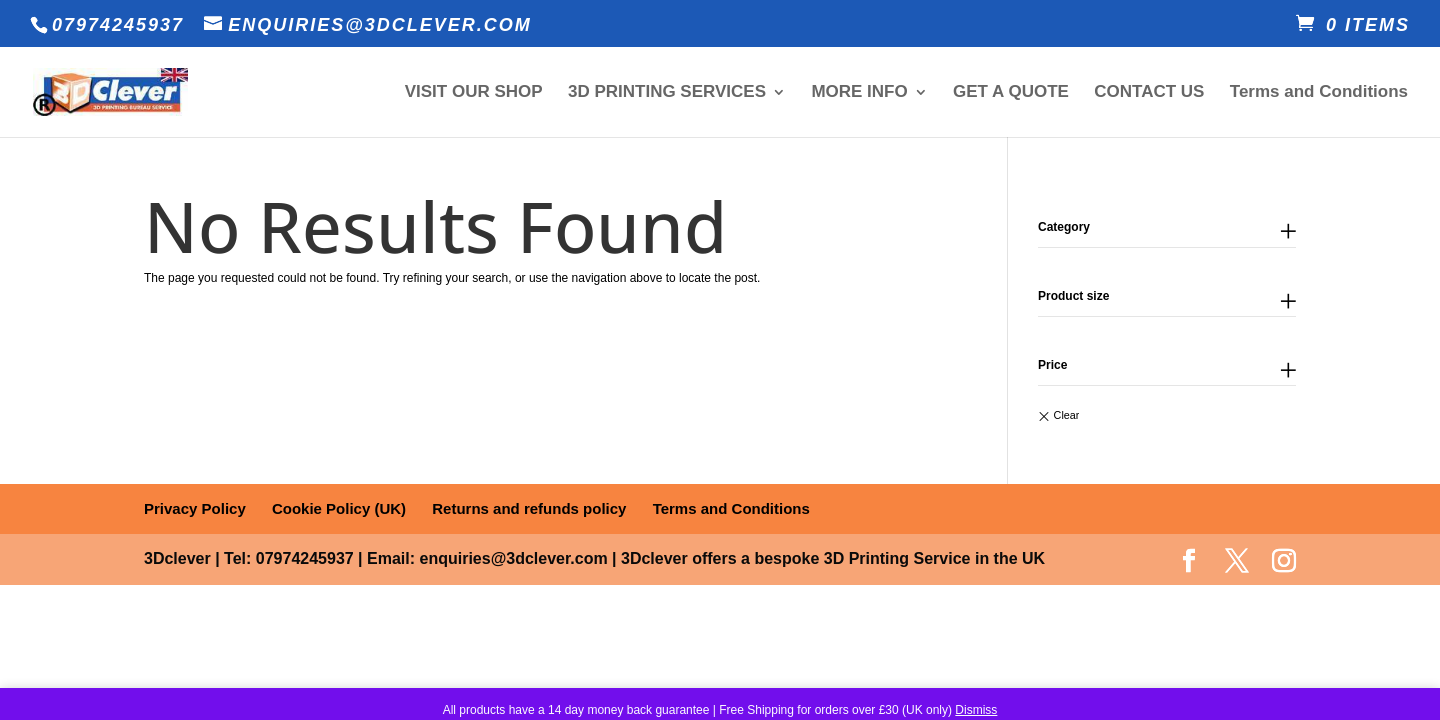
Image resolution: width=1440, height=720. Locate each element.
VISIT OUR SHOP (474, 93)
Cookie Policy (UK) (339, 508)
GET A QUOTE (1011, 93)
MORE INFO (859, 93)
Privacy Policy (195, 508)
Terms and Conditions (1319, 93)
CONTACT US (1149, 93)
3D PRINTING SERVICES (667, 93)
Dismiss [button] (976, 710)
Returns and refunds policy (529, 508)
